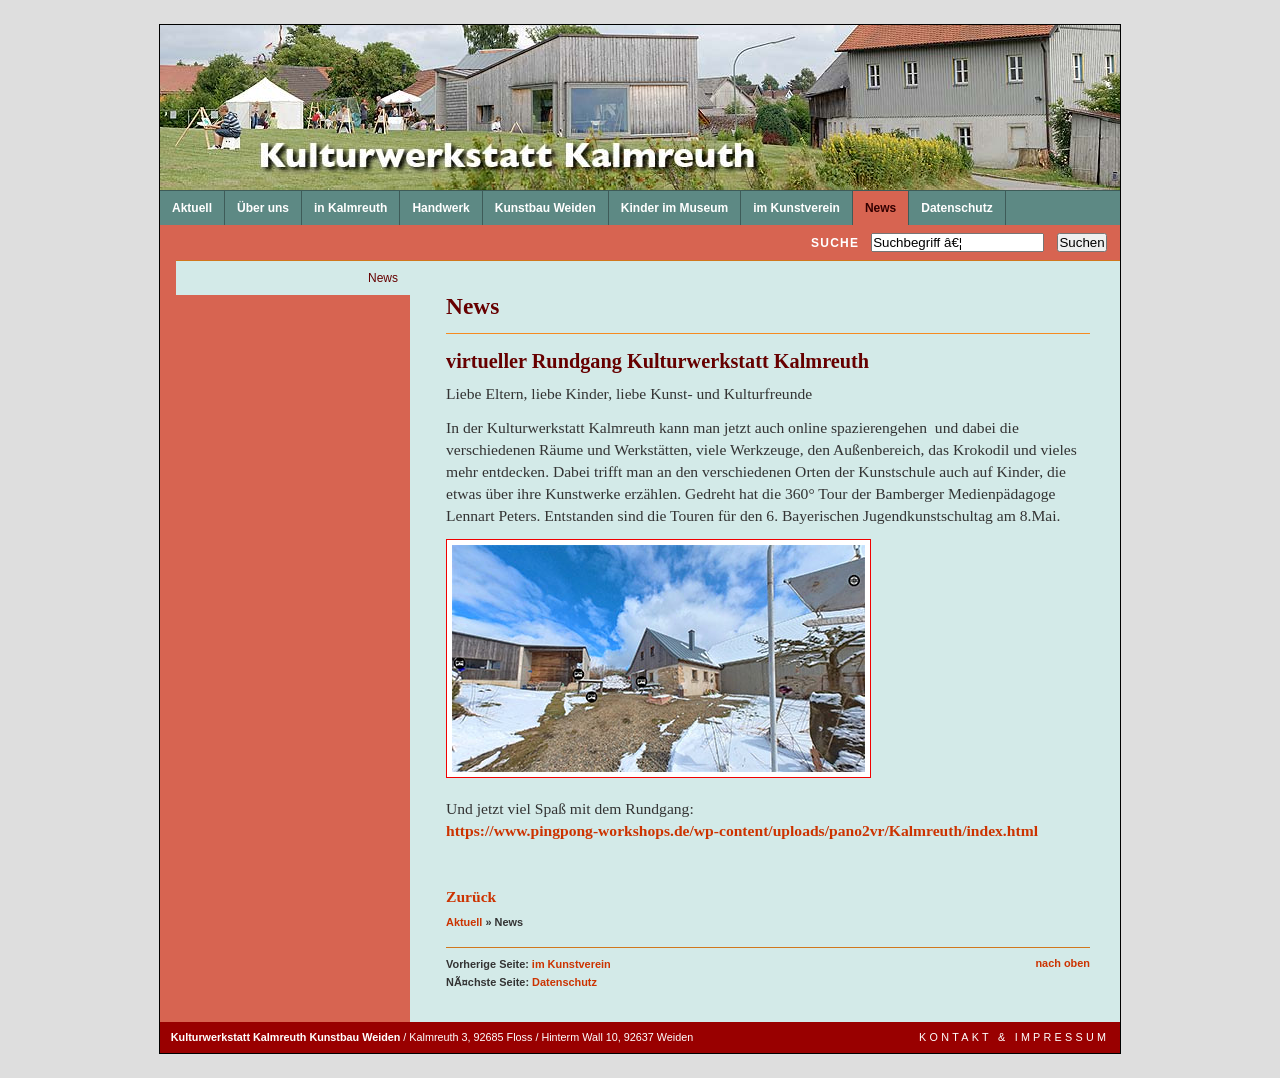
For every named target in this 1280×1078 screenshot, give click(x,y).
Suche (835, 243)
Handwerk (434, 203)
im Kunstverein (790, 203)
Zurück (471, 896)
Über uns (257, 203)
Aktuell (186, 203)
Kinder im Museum (668, 203)
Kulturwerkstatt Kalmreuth (160, 25)
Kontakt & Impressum (1014, 1037)
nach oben (1062, 963)
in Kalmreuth (344, 203)
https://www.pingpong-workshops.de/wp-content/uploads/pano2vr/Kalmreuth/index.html (742, 830)
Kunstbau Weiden (539, 203)
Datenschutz (950, 203)
